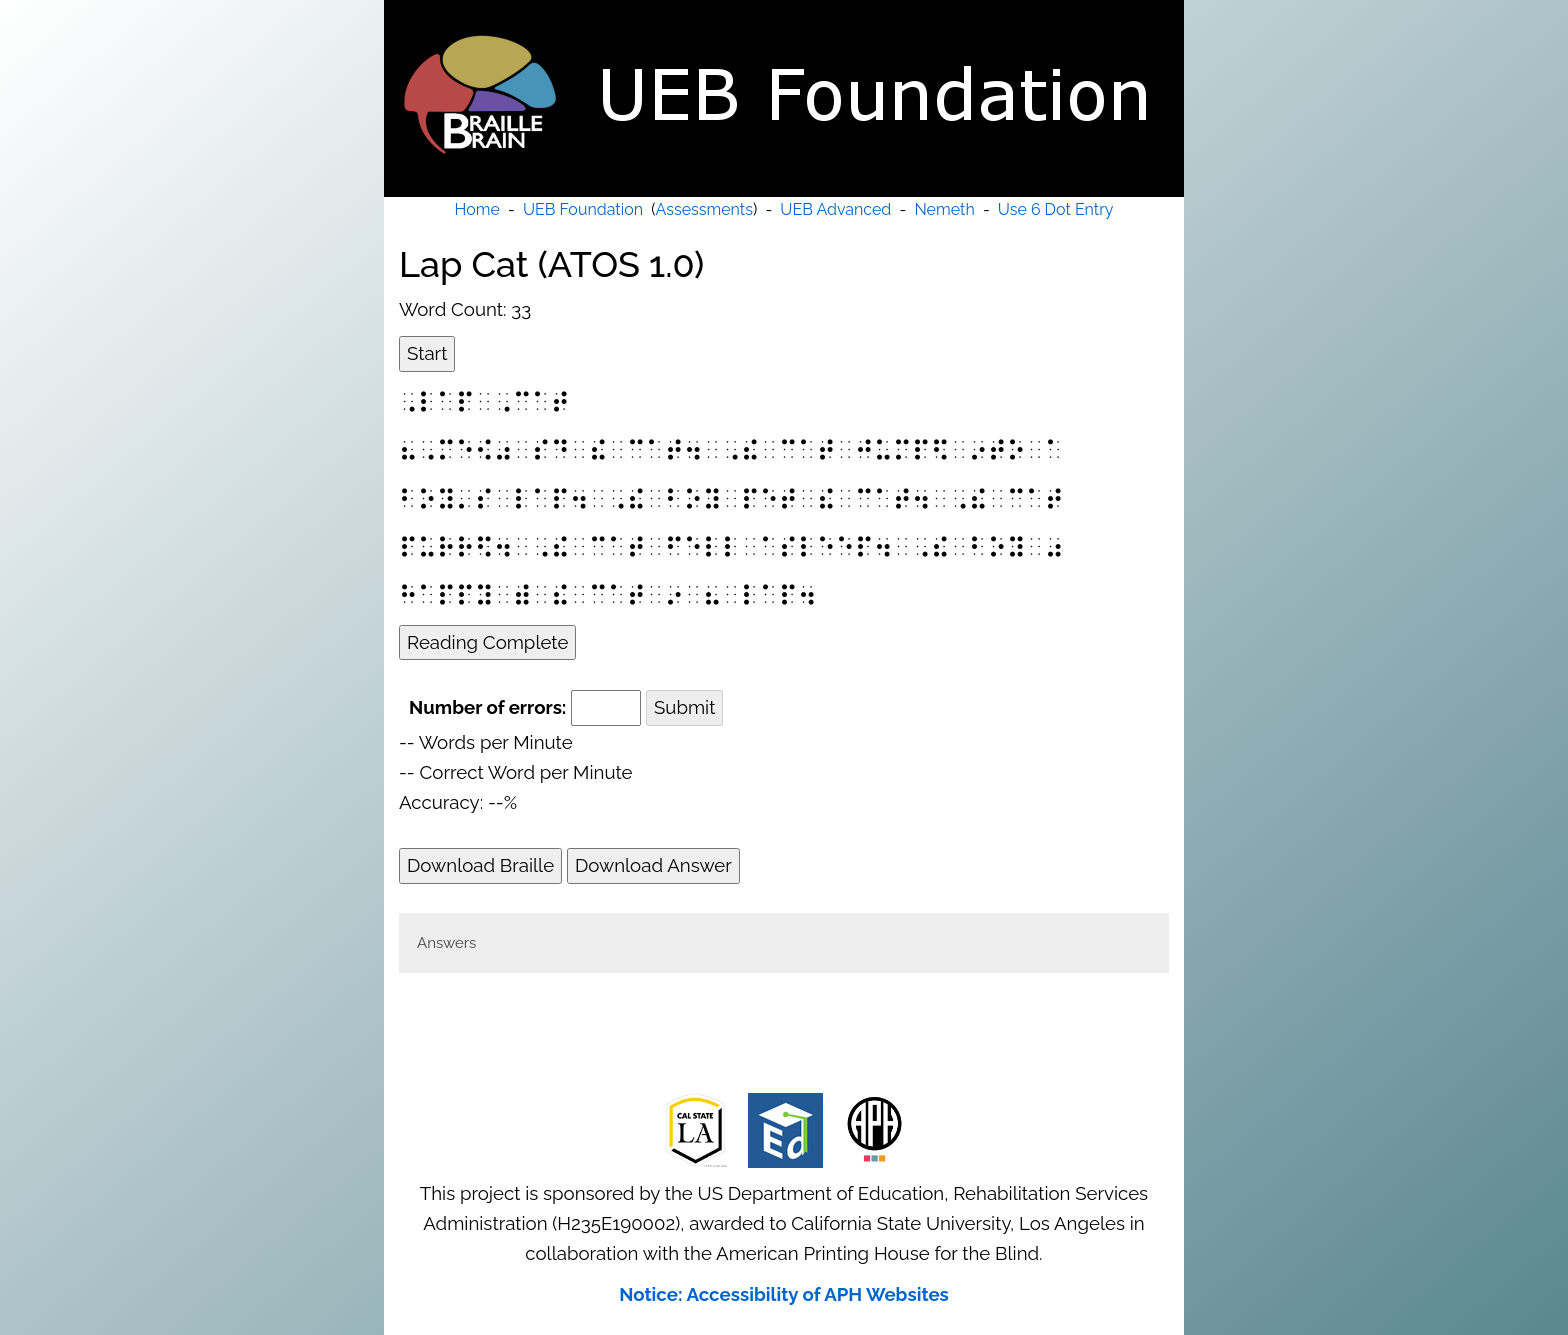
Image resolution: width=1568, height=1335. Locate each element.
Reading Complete (487, 642)
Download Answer (653, 865)
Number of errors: (487, 707)
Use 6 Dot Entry (1056, 209)
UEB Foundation (583, 209)
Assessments (704, 209)
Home (477, 209)
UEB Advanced (835, 209)
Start (427, 353)
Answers (446, 943)
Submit (684, 707)
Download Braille (480, 865)
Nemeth (944, 209)
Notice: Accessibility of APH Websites (784, 1294)
